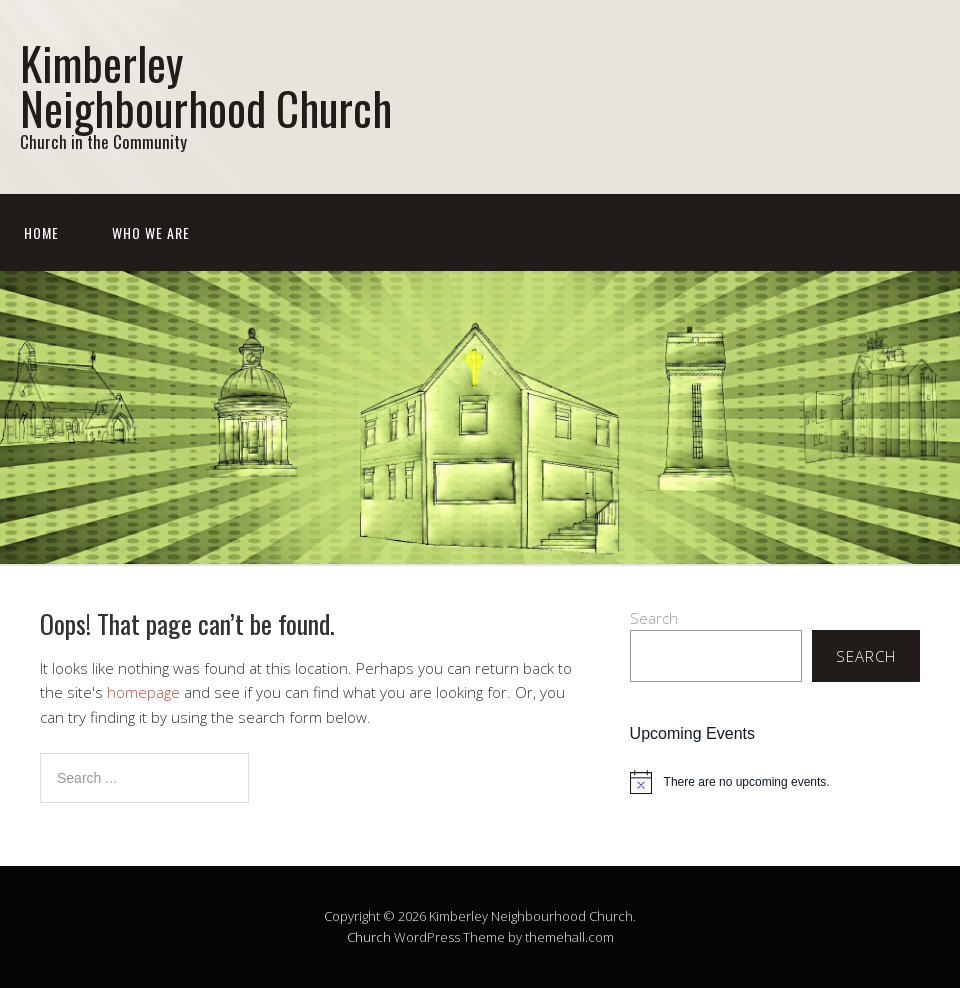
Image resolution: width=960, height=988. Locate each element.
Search (654, 618)
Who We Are (151, 232)
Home (41, 232)
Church (369, 937)
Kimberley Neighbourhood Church (206, 85)
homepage (143, 692)
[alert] (775, 782)
